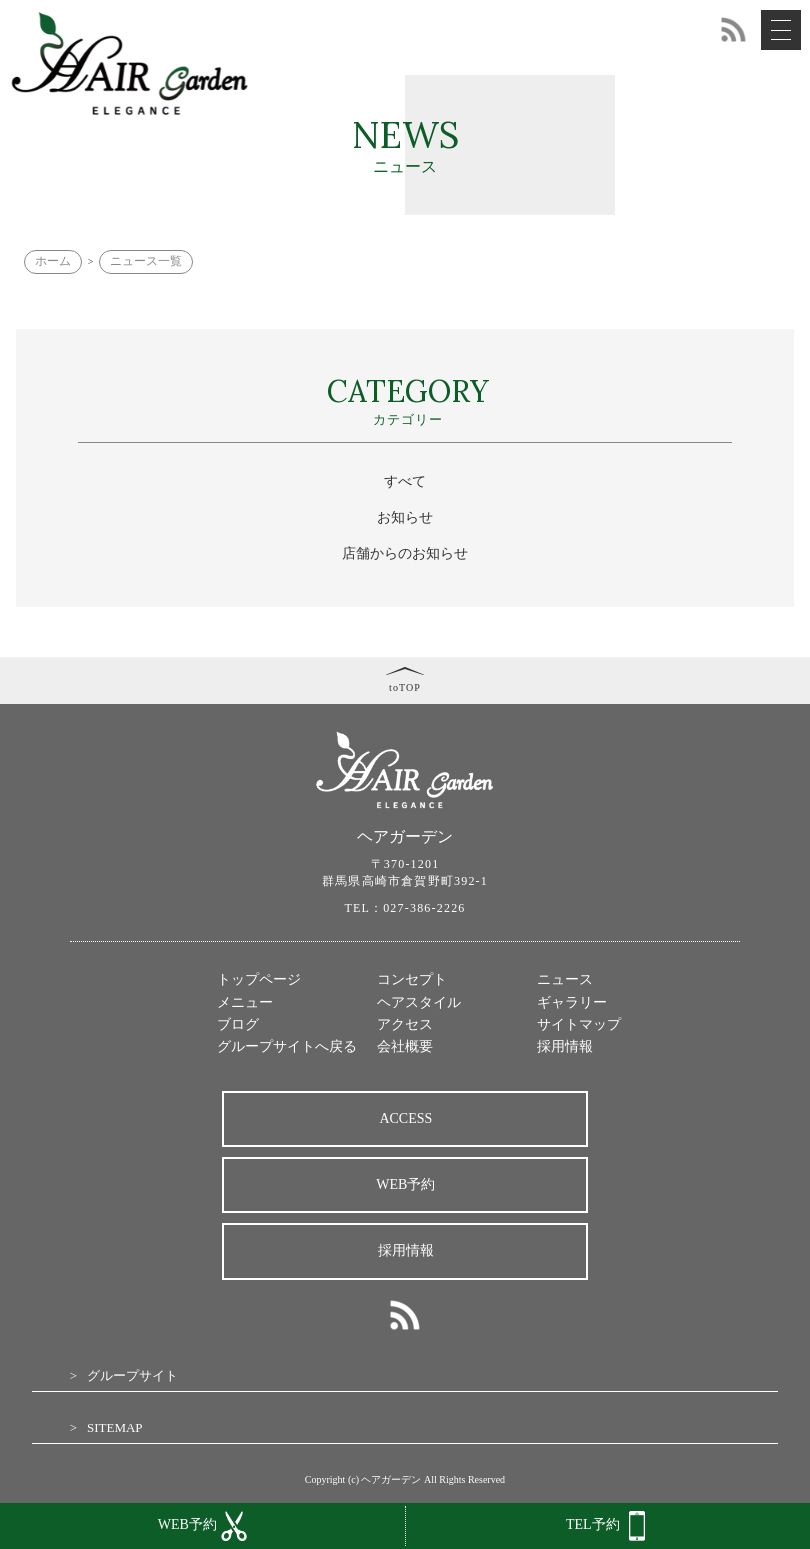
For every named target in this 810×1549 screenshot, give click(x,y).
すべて (405, 481)
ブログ (238, 1024)
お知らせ (405, 517)
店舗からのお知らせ (405, 553)
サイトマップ (579, 1024)
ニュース (565, 979)
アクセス (405, 1024)
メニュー (245, 1002)
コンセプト (412, 979)
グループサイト (132, 1375)
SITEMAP (115, 1427)
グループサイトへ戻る (287, 1046)
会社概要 (405, 1046)
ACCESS (405, 1118)
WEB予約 (405, 1184)
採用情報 (565, 1046)
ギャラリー (572, 1002)
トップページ (259, 979)
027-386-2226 (424, 908)
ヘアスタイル (419, 1002)
